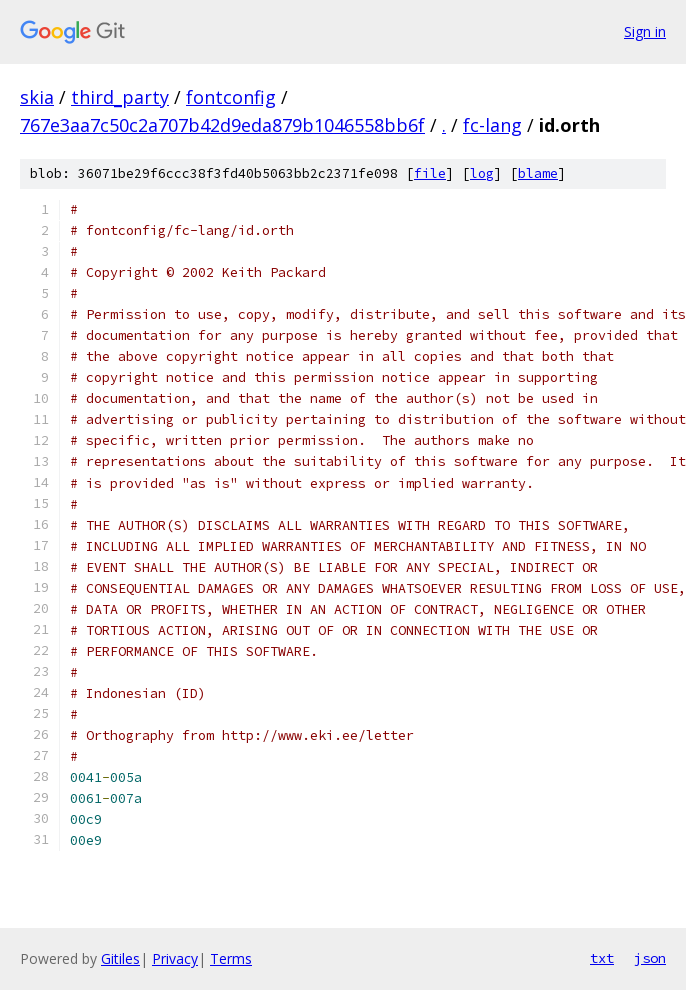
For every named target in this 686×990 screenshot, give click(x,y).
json (650, 958)
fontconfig (231, 97)
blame (538, 173)
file (430, 173)
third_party (120, 97)
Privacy (175, 958)
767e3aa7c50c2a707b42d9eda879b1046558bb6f (222, 125)
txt (602, 958)
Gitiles (120, 958)
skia (37, 97)
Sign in (645, 31)
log (482, 173)
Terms (231, 958)
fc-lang (492, 125)
